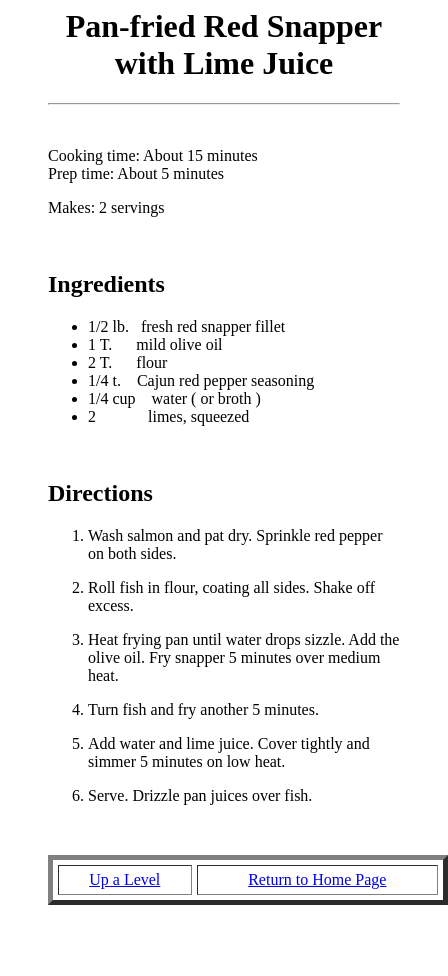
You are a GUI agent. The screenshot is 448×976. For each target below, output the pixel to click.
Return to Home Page (317, 879)
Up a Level (124, 879)
